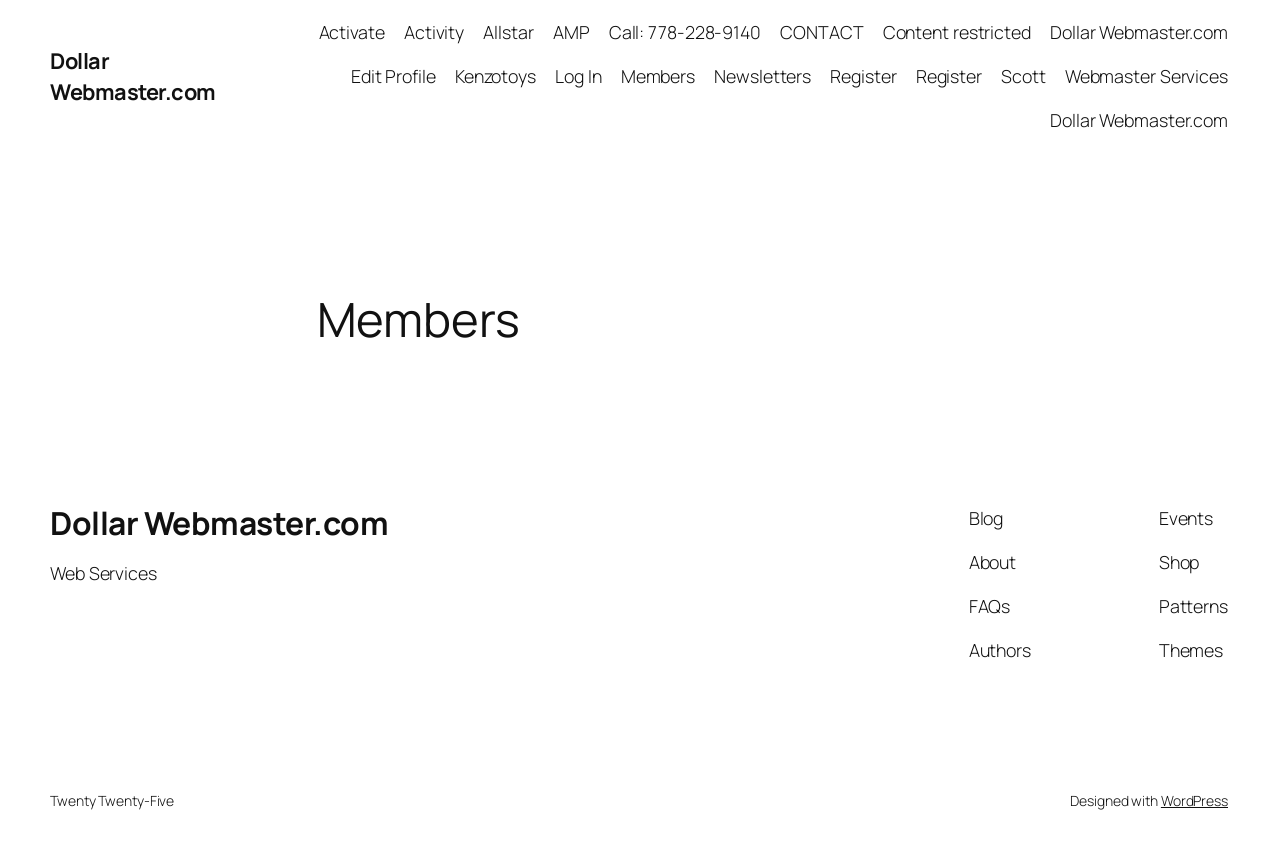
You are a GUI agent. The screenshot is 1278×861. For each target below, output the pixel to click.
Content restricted (957, 32)
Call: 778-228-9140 (685, 32)
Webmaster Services (1146, 76)
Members (658, 76)
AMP (571, 32)
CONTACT (821, 32)
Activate (352, 32)
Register (863, 76)
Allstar (508, 32)
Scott (1023, 76)
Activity (434, 32)
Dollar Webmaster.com (133, 76)
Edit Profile (393, 76)
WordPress (1194, 800)
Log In (578, 76)
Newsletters (762, 76)
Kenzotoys (495, 76)
